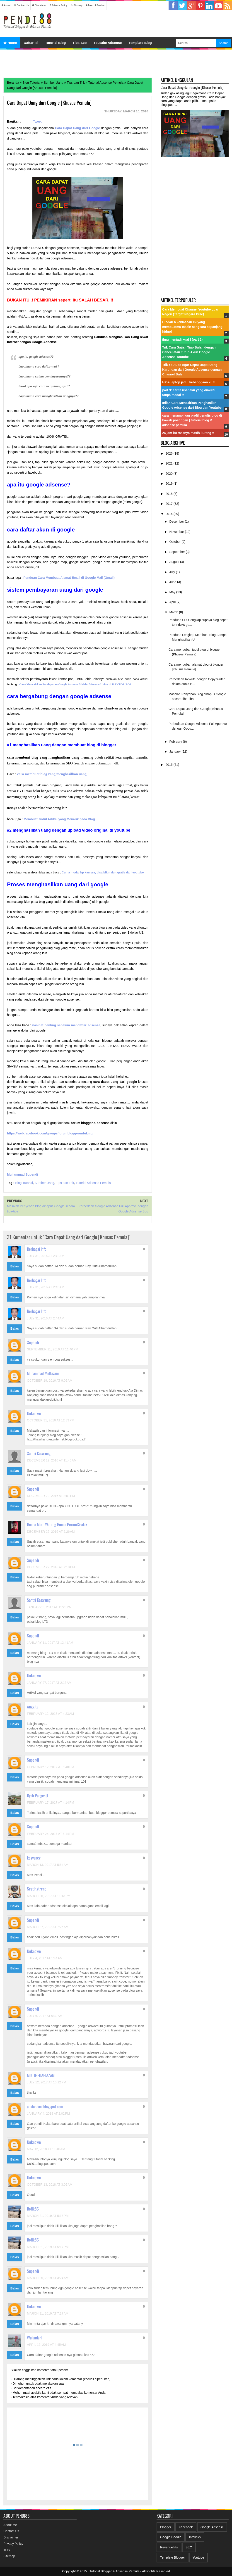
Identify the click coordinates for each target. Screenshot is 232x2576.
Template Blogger (172, 2557)
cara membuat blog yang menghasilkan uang (51, 774)
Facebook (173, 5)
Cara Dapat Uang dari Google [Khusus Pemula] (192, 87)
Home (10, 43)
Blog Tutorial (24, 1183)
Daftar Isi (31, 43)
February (176, 741)
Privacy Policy (58, 5)
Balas (14, 1266)
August (174, 562)
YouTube (218, 5)
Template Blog (140, 43)
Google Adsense (212, 2527)
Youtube (198, 2557)
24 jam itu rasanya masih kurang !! (188, 433)
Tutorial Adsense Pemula (93, 1183)
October (175, 541)
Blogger (165, 2527)
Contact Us (21, 5)
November (177, 532)
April (172, 602)
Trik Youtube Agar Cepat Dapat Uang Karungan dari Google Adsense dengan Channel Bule (192, 369)
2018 (170, 494)
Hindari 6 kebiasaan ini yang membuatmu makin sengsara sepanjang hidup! (192, 326)
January (175, 751)
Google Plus (191, 5)
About (6, 5)
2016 (170, 514)
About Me (10, 2525)
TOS (6, 2550)
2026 (170, 453)
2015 (170, 764)
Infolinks (195, 2537)
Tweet (37, 121)
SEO (189, 2547)
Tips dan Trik (65, 1183)
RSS (227, 5)
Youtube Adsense (108, 43)
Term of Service (95, 5)
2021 (170, 463)
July (172, 572)
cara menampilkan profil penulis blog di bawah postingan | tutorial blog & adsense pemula (192, 420)
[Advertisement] (146, 23)
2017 (170, 503)
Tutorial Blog (55, 43)
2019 (170, 483)
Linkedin (200, 5)
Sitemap (76, 5)
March (174, 612)
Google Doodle (170, 2537)
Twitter (182, 5)
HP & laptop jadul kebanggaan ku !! (188, 382)
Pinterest (209, 5)
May (172, 592)
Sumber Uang (44, 1183)
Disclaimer (39, 5)
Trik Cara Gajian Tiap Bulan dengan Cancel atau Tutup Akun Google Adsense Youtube (188, 352)
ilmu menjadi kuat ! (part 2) (182, 339)
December (177, 521)
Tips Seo (79, 43)
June (173, 582)
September (177, 552)
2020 (170, 473)
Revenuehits (169, 2547)
